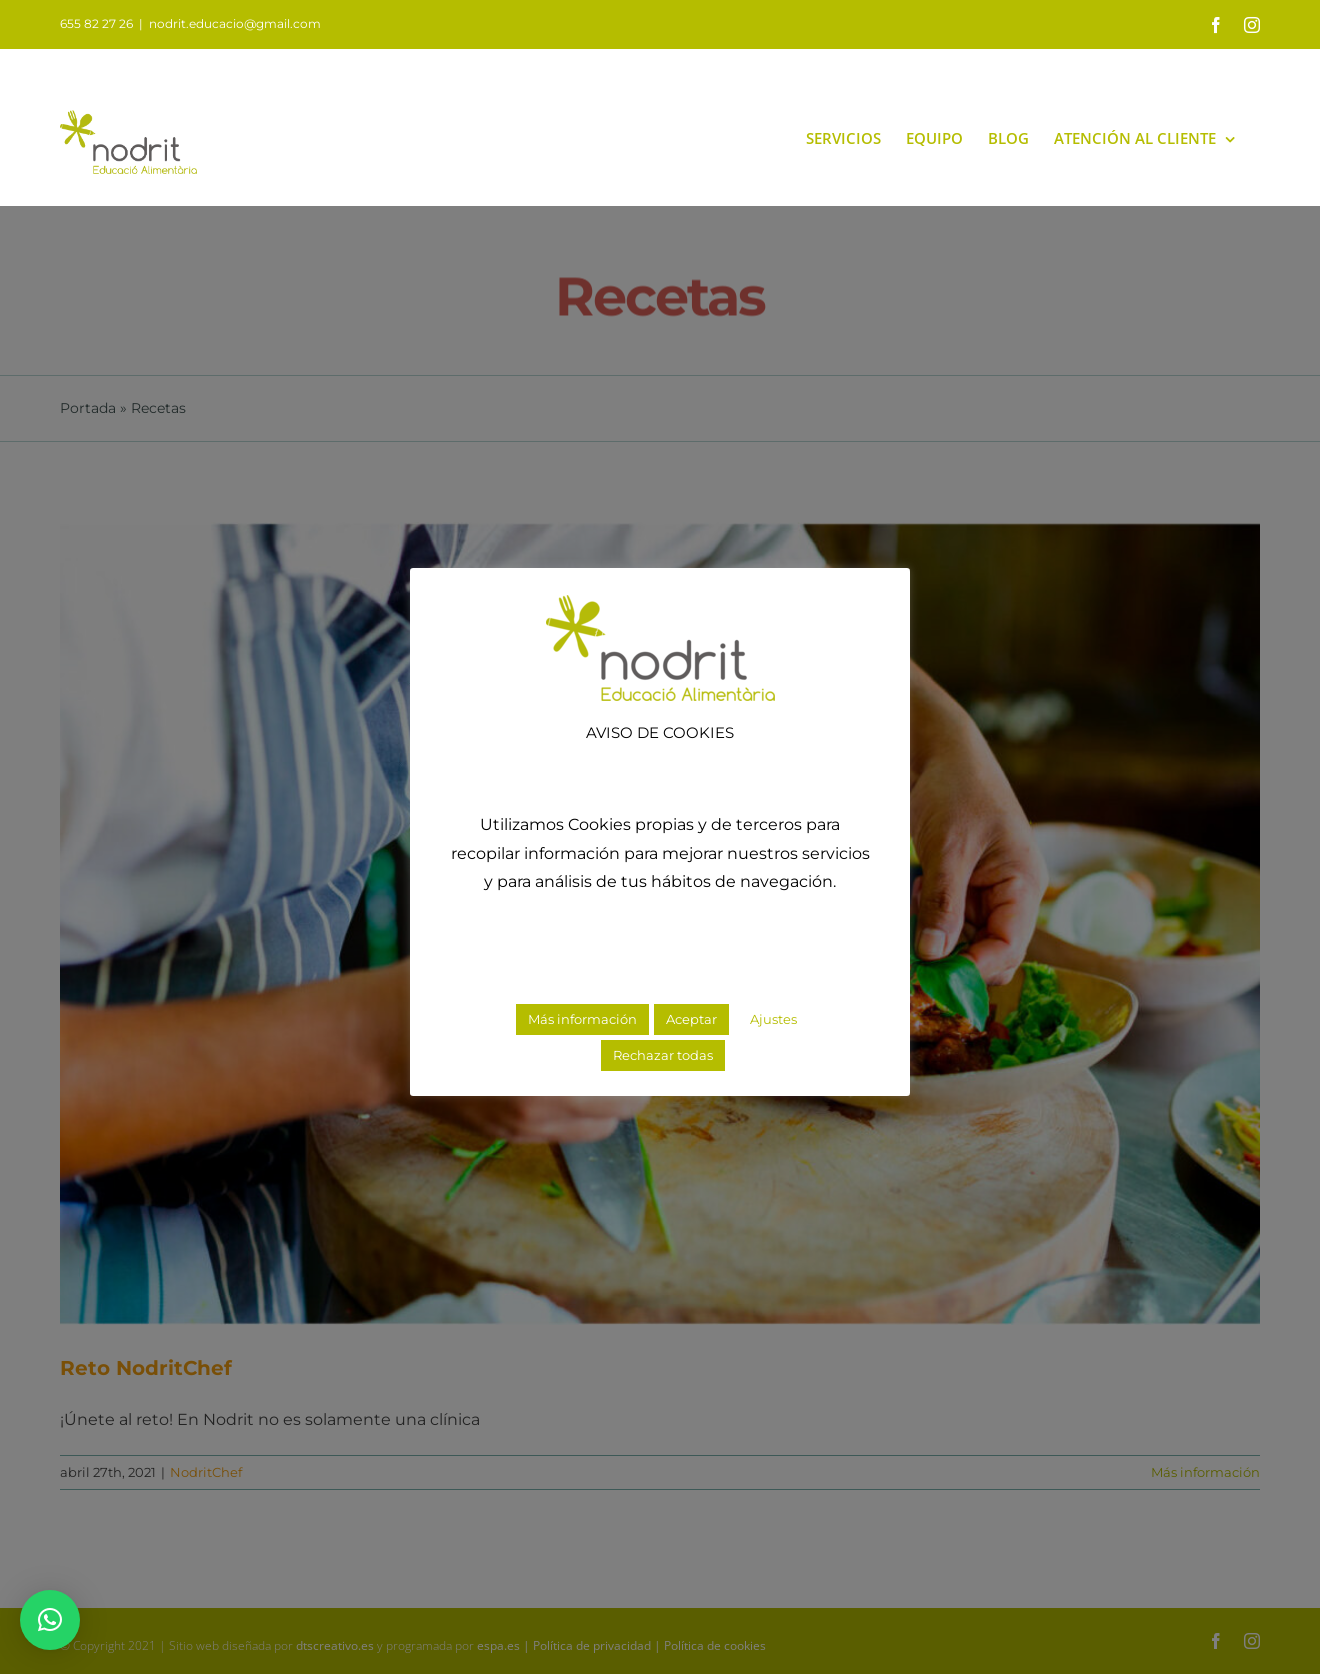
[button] (50, 1620)
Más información (582, 1019)
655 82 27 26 (96, 23)
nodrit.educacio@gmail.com (235, 23)
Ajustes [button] (773, 1019)
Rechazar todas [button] (663, 1055)
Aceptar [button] (691, 1019)
